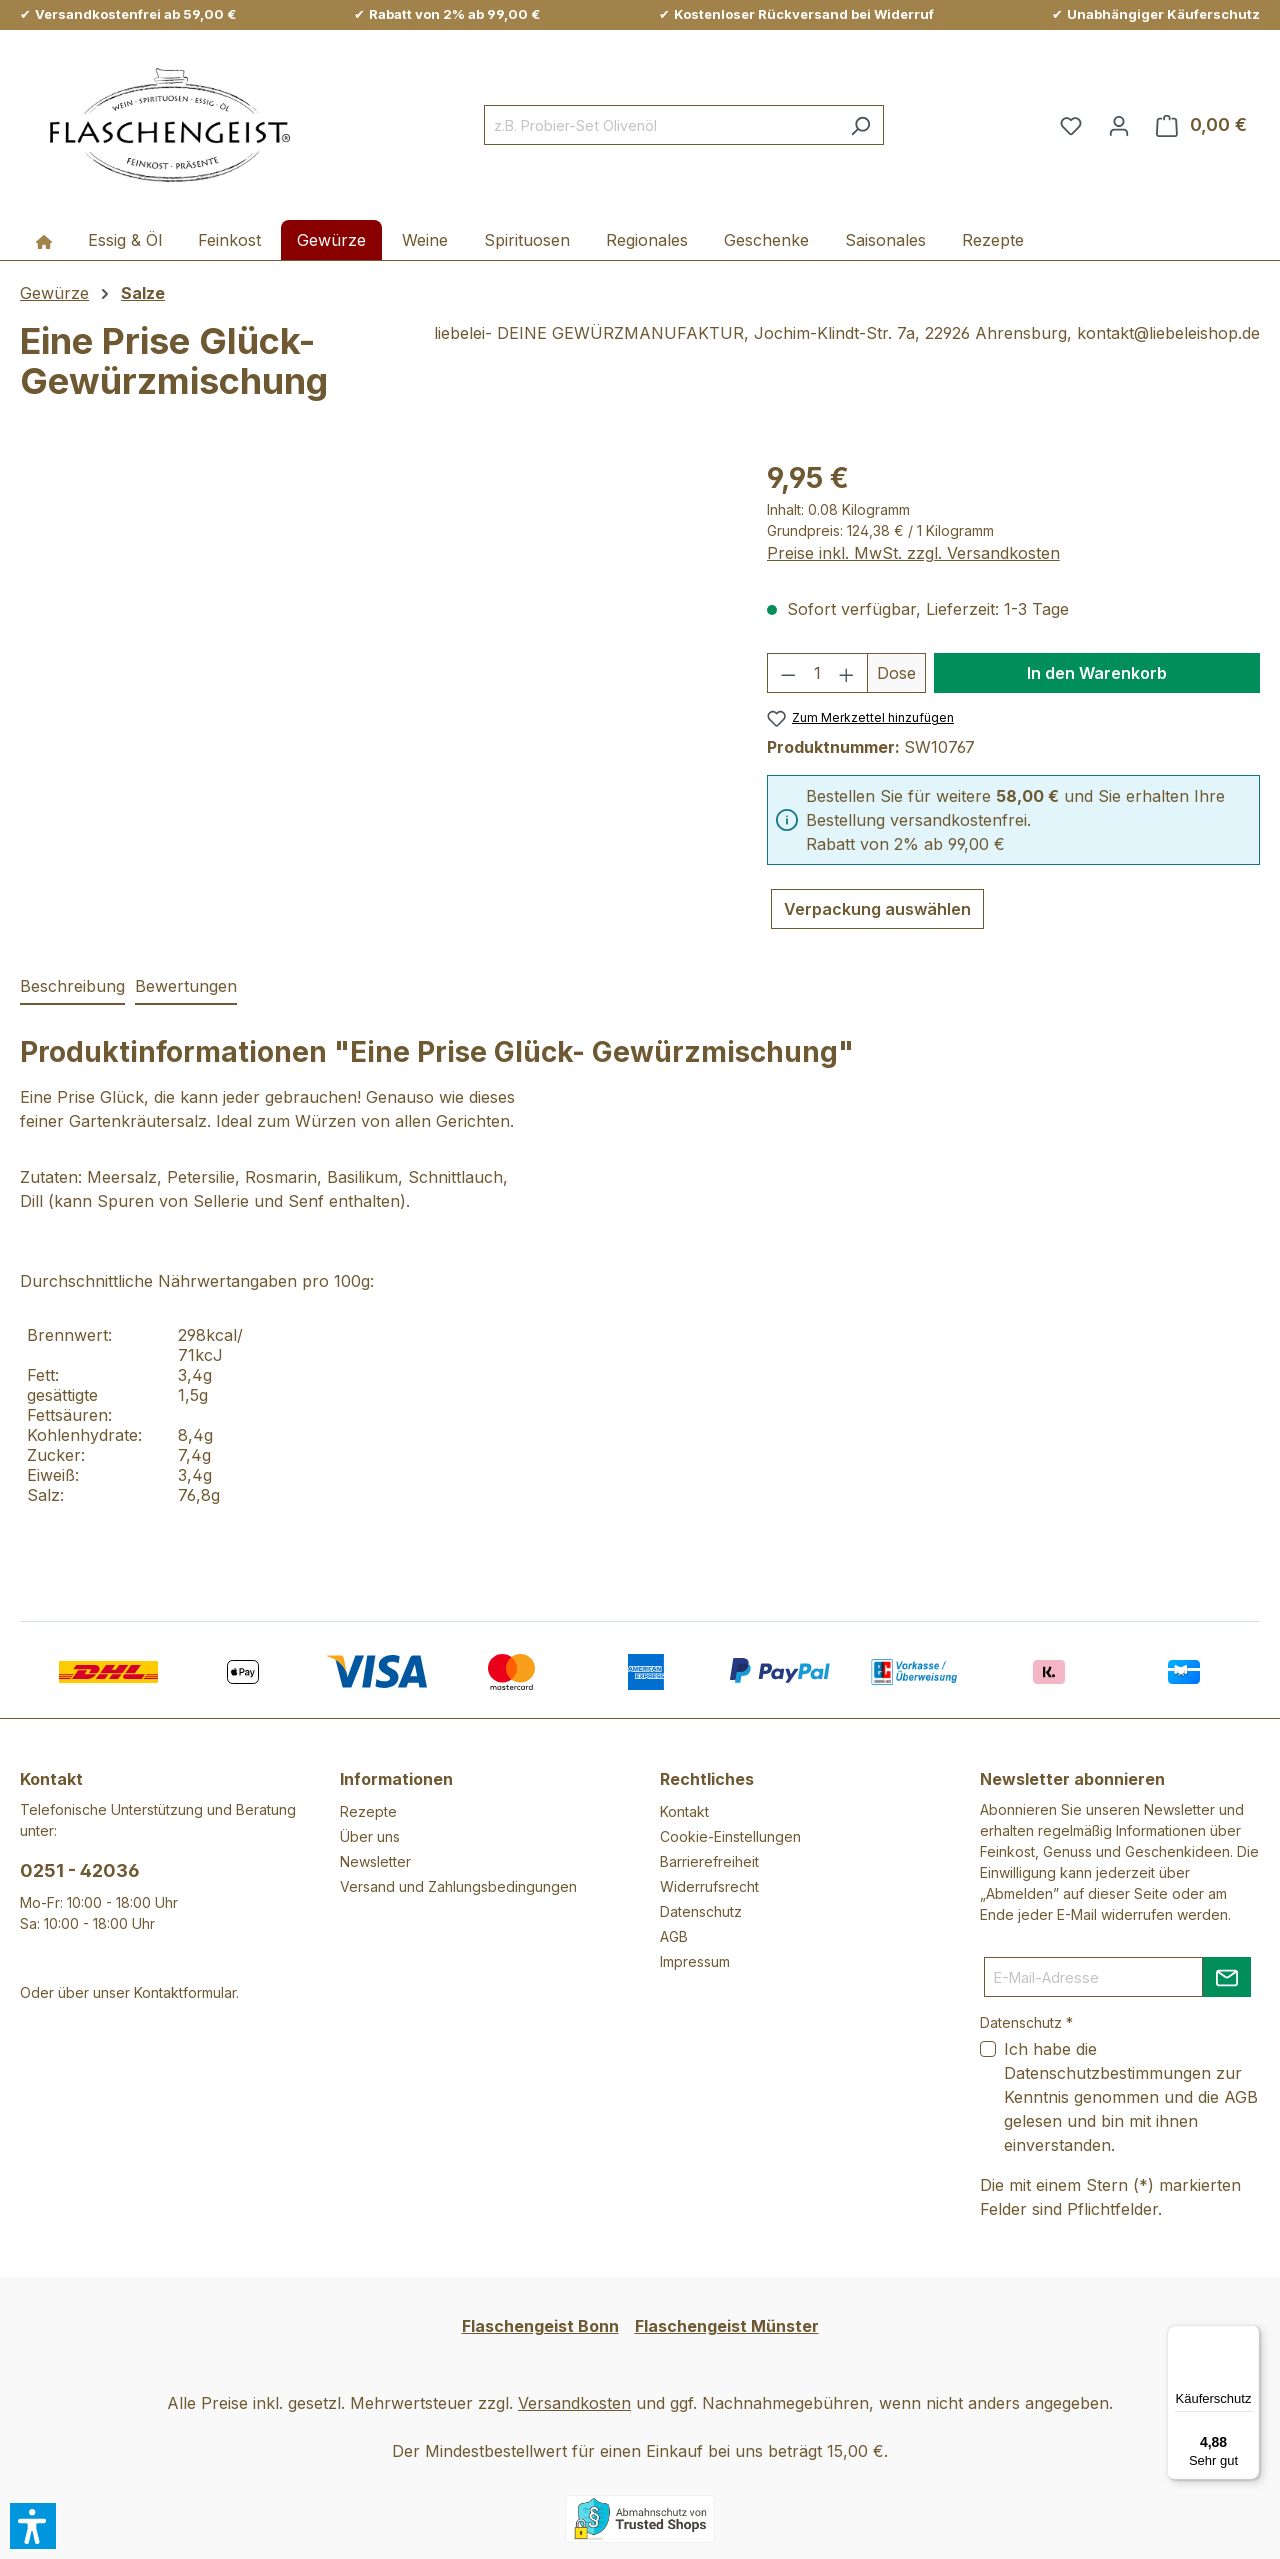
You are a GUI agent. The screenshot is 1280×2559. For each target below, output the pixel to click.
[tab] (72, 987)
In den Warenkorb (1097, 673)
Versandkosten (574, 2403)
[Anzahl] (817, 673)
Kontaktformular (185, 1992)
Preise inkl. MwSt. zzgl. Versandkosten (913, 553)
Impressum (695, 1961)
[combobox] (661, 125)
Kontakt (684, 1811)
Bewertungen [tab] (186, 986)
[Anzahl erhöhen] (847, 673)
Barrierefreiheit (709, 1861)
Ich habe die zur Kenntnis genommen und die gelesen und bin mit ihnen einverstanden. (1131, 2097)
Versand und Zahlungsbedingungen (458, 1886)
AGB (674, 1936)
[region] (373, 672)
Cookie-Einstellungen (730, 1836)
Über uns (370, 1836)
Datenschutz (701, 1911)
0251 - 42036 (80, 1870)
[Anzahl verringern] (788, 673)
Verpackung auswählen (877, 909)
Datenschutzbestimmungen (1107, 2073)
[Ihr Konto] (1119, 125)
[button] (33, 2526)
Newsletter (375, 1861)
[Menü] (1248, 2337)
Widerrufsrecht (709, 1886)
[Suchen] (860, 125)
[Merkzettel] (1071, 125)
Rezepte (368, 1811)
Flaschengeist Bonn (540, 2326)
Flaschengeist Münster (727, 2326)
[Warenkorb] (1201, 125)
